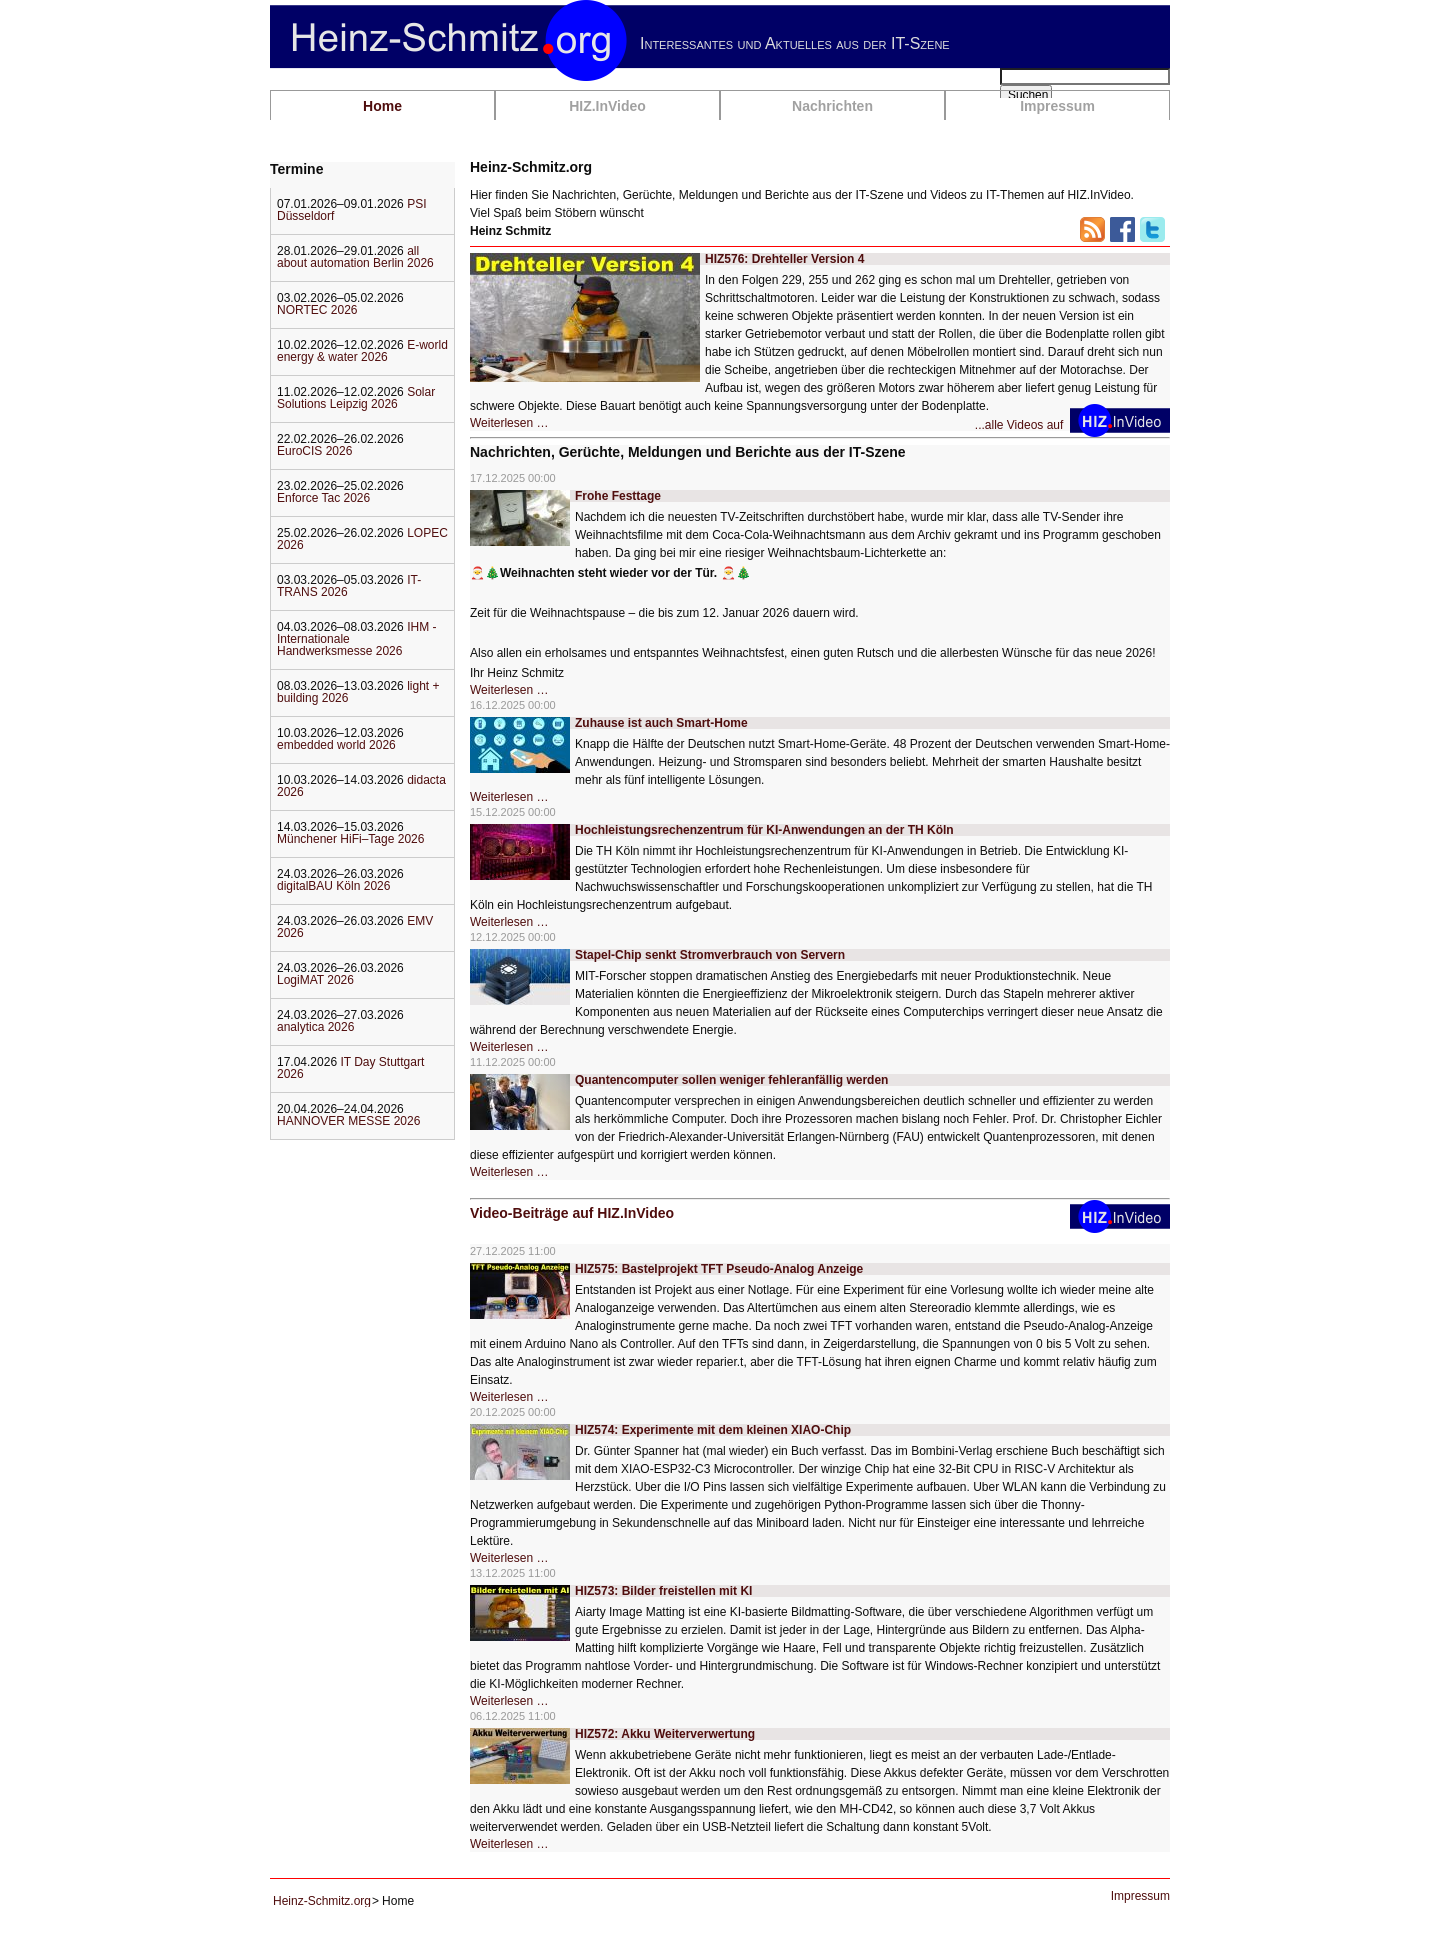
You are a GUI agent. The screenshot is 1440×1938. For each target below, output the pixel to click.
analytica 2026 (315, 1027)
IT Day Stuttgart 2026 (350, 1068)
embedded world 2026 (336, 745)
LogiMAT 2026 (315, 980)
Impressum (1057, 106)
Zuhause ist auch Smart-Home (661, 723)
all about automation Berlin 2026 (355, 257)
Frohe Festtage (618, 496)
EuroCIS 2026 (314, 451)
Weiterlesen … (509, 423)
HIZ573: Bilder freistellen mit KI (663, 1591)
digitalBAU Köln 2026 (333, 886)
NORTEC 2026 (317, 310)
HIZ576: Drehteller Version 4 (784, 259)
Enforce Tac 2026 (323, 498)
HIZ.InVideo (607, 106)
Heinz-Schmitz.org (322, 1901)
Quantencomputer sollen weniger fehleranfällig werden (731, 1080)
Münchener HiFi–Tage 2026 (350, 839)
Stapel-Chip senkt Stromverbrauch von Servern (710, 955)
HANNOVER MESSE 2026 (348, 1121)
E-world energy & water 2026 (362, 351)
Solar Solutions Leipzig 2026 (356, 398)
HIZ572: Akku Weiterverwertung (665, 1734)
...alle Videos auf (1022, 425)
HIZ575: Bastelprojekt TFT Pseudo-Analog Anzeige (719, 1269)
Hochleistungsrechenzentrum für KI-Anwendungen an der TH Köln (764, 830)
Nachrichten (832, 106)
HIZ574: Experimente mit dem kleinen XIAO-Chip (713, 1430)
